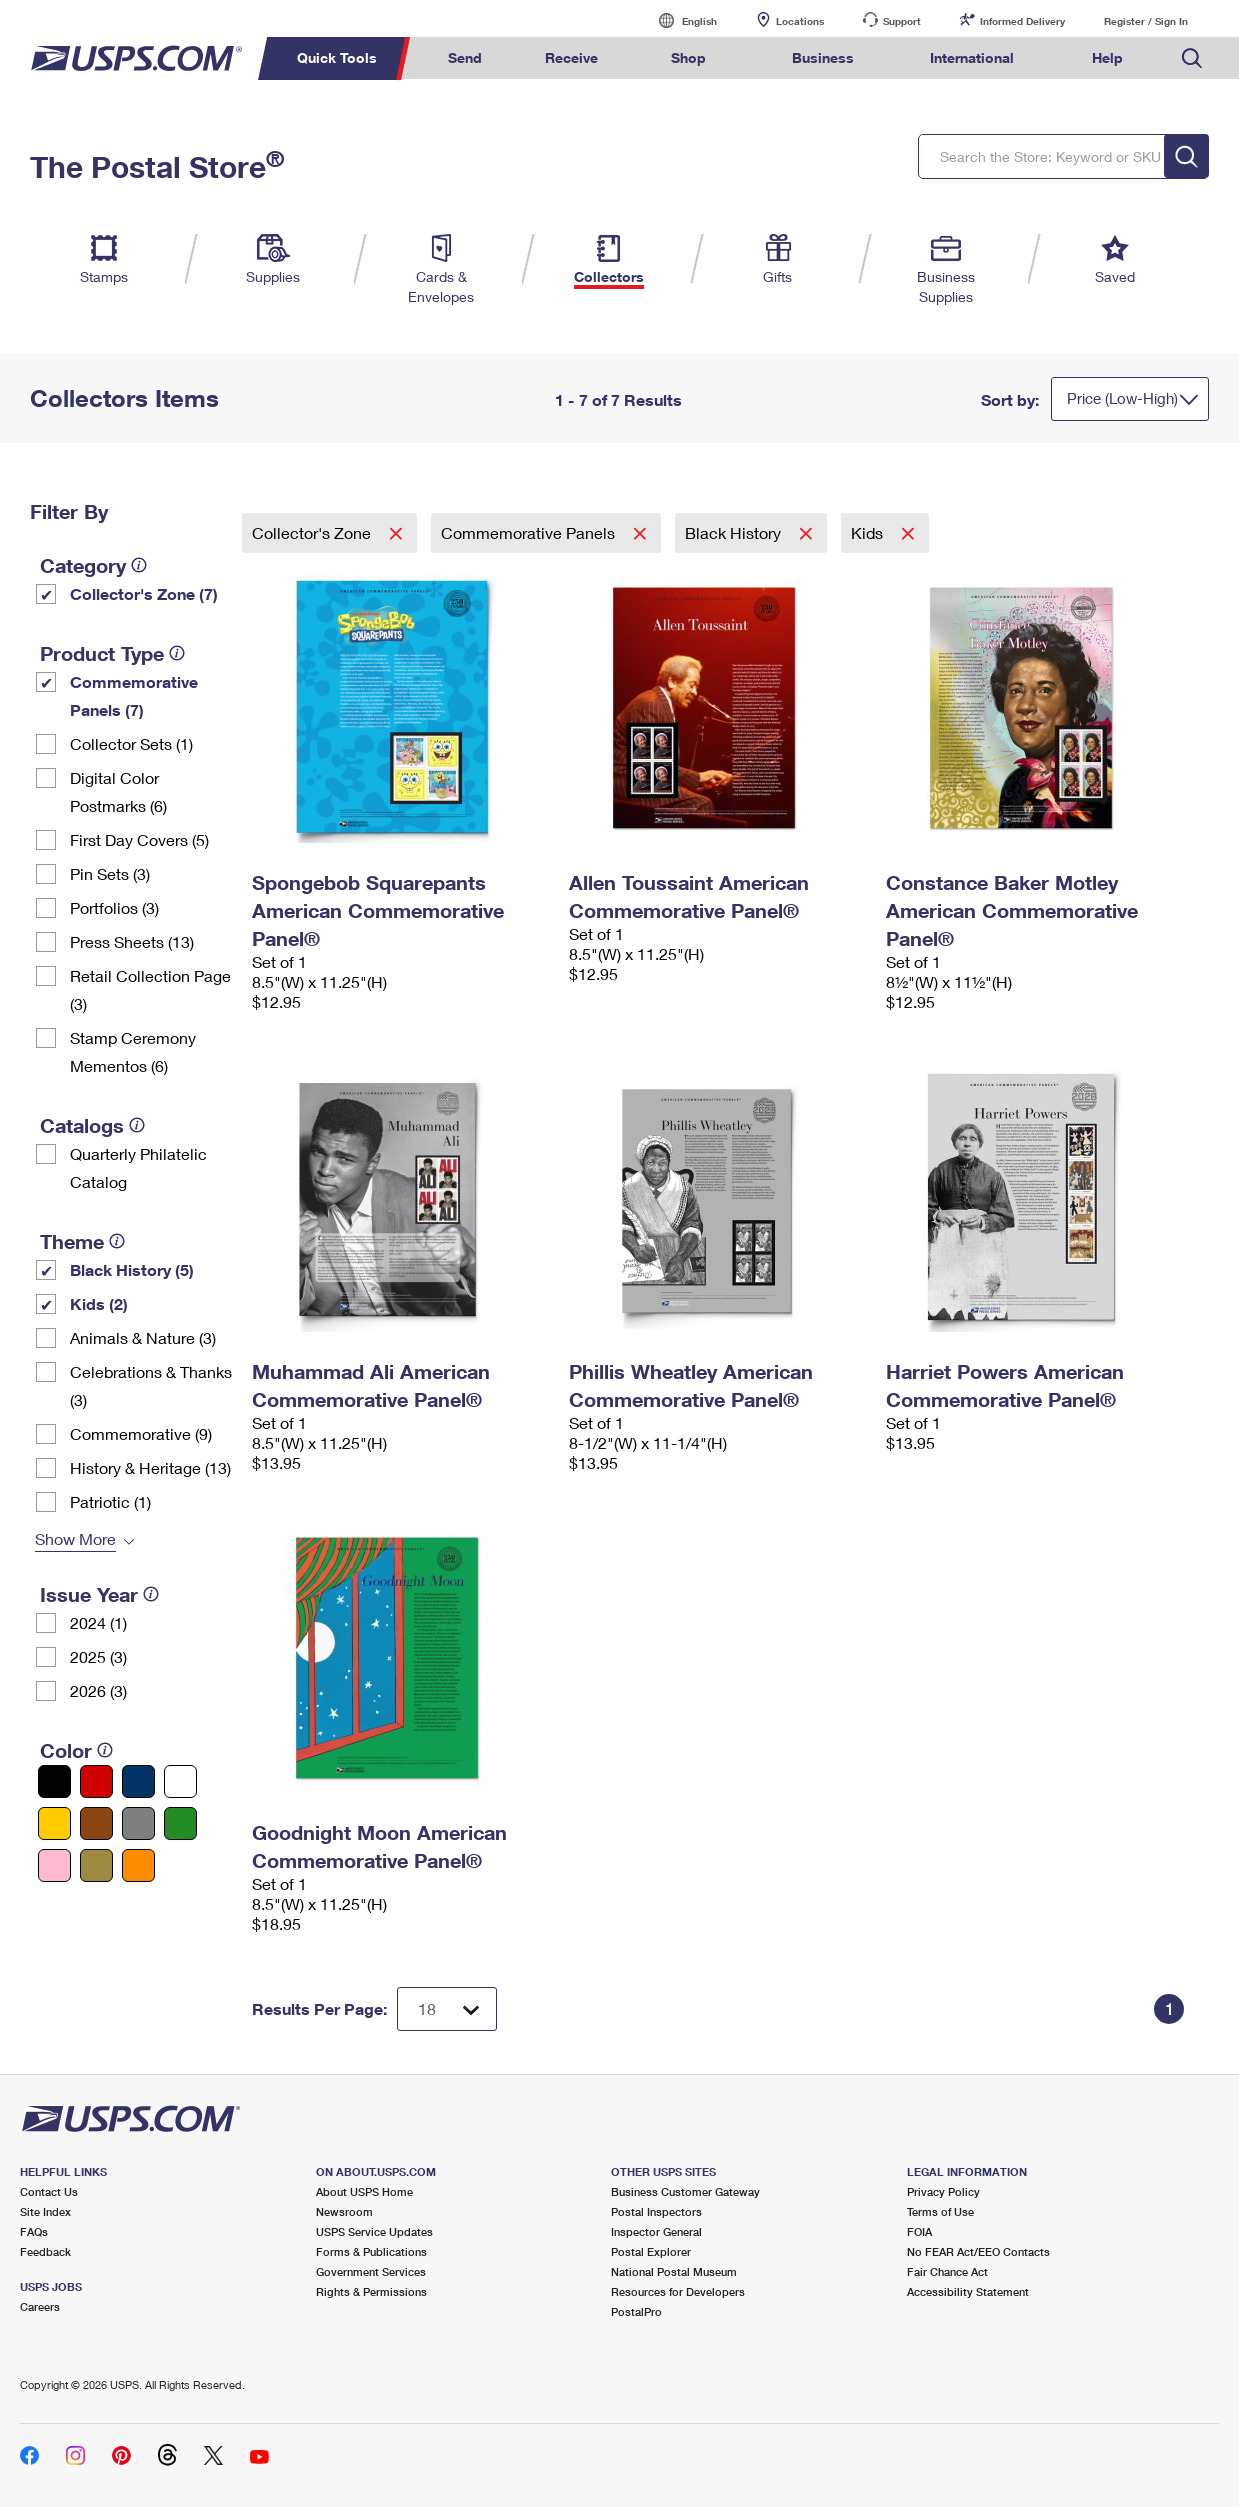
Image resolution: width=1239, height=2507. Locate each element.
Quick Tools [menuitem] (337, 57)
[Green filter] (180, 1823)
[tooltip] (139, 565)
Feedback (45, 2251)
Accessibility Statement (968, 2291)
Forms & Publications (371, 2251)
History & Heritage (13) (150, 1467)
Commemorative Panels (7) (134, 695)
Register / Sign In (1146, 21)
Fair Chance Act (947, 2271)
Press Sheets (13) (132, 941)
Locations (800, 21)
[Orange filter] (138, 1865)
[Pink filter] (54, 1865)
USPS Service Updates (374, 2231)
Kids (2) (99, 1303)
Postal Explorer (651, 2251)
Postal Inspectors (656, 2211)
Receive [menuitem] (571, 57)
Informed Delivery (1022, 21)
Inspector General (656, 2231)
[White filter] (180, 1781)
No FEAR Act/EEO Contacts (978, 2251)
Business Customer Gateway (685, 2191)
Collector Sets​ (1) (131, 743)
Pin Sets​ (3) (110, 873)
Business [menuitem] (823, 57)
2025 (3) (98, 1656)
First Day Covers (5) (139, 839)
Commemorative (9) (141, 1433)
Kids (869, 532)
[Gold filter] (96, 1865)
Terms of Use (940, 2211)
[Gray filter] (138, 1823)
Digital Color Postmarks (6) (118, 791)
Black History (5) (132, 1269)
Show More (75, 1538)
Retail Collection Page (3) (150, 989)
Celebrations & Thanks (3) (151, 1385)
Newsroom (344, 2211)
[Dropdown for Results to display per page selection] (447, 2009)
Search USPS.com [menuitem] (1192, 58)
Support (902, 21)
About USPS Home (364, 2191)
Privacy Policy (943, 2191)
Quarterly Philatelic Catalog (138, 1167)
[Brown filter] (96, 1823)
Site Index (45, 2211)
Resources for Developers (678, 2291)
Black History (735, 532)
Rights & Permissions (371, 2291)
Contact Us (49, 2191)
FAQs (34, 2231)
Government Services (371, 2271)
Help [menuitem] (1107, 57)
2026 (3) (98, 1690)
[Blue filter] (138, 1781)
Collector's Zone (313, 532)
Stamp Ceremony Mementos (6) (133, 1051)
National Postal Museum (674, 2271)
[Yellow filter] (54, 1823)
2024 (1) (98, 1622)
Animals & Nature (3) (143, 1337)
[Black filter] (54, 1781)
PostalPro (636, 2311)
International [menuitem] (972, 57)
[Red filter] (96, 1781)
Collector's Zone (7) (144, 593)
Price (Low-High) (1122, 398)
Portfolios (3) (114, 907)
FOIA (919, 2231)
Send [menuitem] (465, 57)
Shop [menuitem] (688, 57)
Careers (40, 2306)
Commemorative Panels (530, 532)
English (679, 20)
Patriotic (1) (110, 1501)
